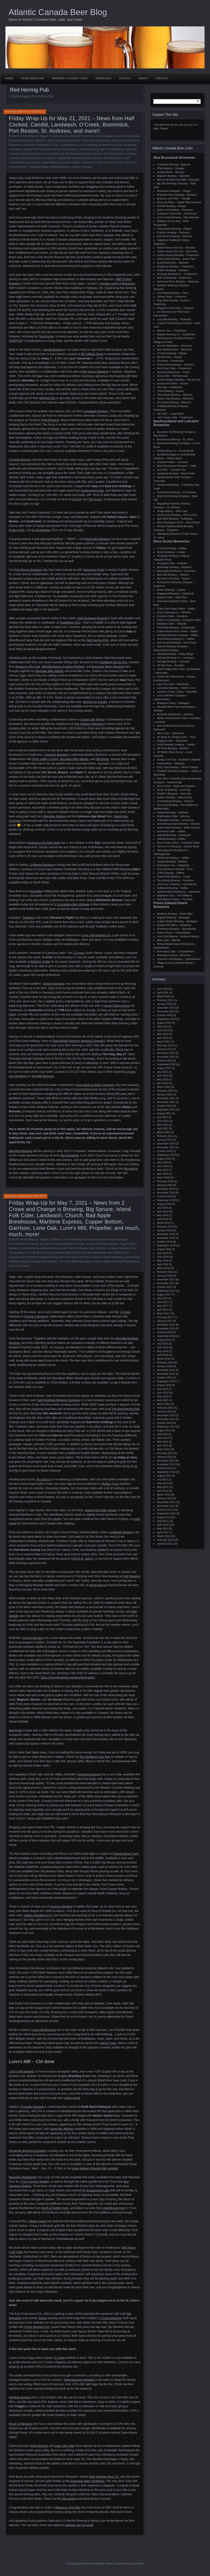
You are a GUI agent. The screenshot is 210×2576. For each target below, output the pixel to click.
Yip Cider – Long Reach (170, 413)
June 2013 (163, 1483)
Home (9, 78)
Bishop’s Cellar (40, 961)
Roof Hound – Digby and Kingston (176, 786)
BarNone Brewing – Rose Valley (175, 913)
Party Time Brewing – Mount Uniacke (177, 767)
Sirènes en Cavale (92, 162)
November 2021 (166, 1102)
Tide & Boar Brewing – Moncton (174, 394)
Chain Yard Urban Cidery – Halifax (176, 608)
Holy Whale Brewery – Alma (172, 292)
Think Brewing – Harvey (170, 391)
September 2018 (166, 1245)
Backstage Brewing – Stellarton (174, 567)
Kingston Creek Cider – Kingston (175, 308)
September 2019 (166, 1200)
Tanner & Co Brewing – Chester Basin (178, 846)
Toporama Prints (18, 166)
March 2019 (163, 1222)
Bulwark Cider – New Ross (172, 597)
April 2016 (162, 1355)
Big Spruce (43, 1479)
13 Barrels (55, 1239)
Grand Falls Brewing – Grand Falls (176, 258)
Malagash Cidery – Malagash (173, 703)
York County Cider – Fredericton (175, 417)
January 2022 (164, 1094)
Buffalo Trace (110, 1483)
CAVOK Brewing (88, 144)
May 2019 (162, 1215)
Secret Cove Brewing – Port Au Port (177, 515)
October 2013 (164, 1468)
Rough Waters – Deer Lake (172, 511)
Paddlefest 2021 (70, 622)
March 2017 (163, 1313)
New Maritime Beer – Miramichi (174, 349)
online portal (72, 2098)
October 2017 (164, 1287)
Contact (162, 78)
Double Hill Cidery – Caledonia (174, 925)
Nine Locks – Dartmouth (170, 733)
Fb (11, 340)
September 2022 (166, 1064)
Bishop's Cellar (79, 140)
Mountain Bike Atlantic (49, 671)
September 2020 (166, 1154)
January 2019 (164, 1230)
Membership (47, 398)
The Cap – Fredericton (169, 387)
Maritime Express (89, 1774)
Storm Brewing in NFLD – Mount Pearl (178, 522)
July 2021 (162, 1117)
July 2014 (162, 1434)
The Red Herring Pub (125, 1409)
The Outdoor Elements (89, 724)
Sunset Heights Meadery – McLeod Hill (178, 379)
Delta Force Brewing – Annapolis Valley (179, 620)
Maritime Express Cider (68, 1252)
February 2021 (165, 1136)
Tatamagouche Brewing (44, 1261)
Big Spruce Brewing (59, 140)
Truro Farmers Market (34, 2181)
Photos (125, 78)
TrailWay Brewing (38, 166)
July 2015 (162, 1388)
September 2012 (166, 1513)
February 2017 (165, 1317)
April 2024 (162, 992)
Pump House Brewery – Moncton (175, 364)
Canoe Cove (108, 2043)
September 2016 (166, 1336)
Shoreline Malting (70, 162)
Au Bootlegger (104, 136)
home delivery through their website (94, 2168)
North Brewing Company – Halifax (176, 744)
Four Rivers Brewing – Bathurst (174, 236)
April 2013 (162, 1490)
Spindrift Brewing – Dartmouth (174, 835)
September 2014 (166, 1426)
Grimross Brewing (88, 149)
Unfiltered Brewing (59, 166)
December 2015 (166, 1370)
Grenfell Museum (43, 1076)
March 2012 (163, 1536)
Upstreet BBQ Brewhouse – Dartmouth (178, 891)
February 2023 (165, 1045)
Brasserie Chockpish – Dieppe (174, 191)
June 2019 (163, 1211)
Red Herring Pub (113, 158)
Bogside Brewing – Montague (173, 917)
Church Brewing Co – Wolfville (174, 612)
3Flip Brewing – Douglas (170, 168)
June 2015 (163, 1392)
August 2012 (164, 1517)
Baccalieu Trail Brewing (126, 136)
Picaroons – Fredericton (170, 360)
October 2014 (164, 1422)
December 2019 (166, 1188)
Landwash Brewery (31, 153)
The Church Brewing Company (75, 1261)
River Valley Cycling (45, 759)
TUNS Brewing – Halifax (170, 872)
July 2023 (162, 1026)
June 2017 (163, 1302)
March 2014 (163, 1449)
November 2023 (166, 1011)
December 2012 (166, 1502)
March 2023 (163, 1041)
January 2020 (164, 1185)
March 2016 (163, 1358)
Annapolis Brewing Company (99, 1239)
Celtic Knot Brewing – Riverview (175, 209)
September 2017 (166, 1290)
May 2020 (162, 1170)
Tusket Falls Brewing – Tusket (174, 876)
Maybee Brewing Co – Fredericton (176, 334)
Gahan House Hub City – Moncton (176, 247)
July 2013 (162, 1479)
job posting (131, 1168)
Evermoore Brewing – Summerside (176, 928)
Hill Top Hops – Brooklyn (170, 665)
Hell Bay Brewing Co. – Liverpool (175, 657)
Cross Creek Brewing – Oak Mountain (178, 217)
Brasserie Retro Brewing (125, 140)
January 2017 (164, 1321)
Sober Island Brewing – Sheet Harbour (178, 827)
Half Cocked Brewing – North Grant (176, 642)
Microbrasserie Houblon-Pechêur (83, 153)
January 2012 (164, 1543)
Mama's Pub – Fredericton (171, 330)
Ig (15, 340)
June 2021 (163, 1121)
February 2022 (165, 1090)
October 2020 (164, 1151)
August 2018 (164, 1249)
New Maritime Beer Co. (104, 2476)
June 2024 (163, 988)
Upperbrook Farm (114, 2208)
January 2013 (164, 1498)
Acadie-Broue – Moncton (171, 172)
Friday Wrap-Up (29, 136)
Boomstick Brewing (99, 140)
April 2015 (162, 1400)
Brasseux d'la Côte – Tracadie (174, 198)
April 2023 (162, 1037)
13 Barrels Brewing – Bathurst (173, 164)
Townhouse (46, 336)
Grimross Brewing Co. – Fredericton (177, 274)
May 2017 (162, 1305)
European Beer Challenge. (87, 2481)
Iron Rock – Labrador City (171, 469)
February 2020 (165, 1181)
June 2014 (163, 1438)
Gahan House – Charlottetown (174, 932)
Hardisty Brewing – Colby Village (175, 654)
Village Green (38, 2221)
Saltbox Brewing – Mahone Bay (174, 797)
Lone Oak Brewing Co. (96, 935)
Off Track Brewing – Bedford (173, 748)
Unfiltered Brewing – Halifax (172, 888)
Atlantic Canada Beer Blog (58, 12)
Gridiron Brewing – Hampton (173, 270)
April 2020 (162, 1173)
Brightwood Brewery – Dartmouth (175, 593)
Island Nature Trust (126, 1853)
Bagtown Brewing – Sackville (173, 175)
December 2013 (166, 1460)
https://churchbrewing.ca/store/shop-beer (67, 1677)
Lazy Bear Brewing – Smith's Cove (176, 688)
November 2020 (166, 1147)
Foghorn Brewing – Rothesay (173, 232)
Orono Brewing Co (36, 2327)
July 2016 (162, 1343)
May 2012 (162, 1528)
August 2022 (164, 1068)
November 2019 (166, 1192)
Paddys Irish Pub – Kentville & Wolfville (179, 759)
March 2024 (163, 996)
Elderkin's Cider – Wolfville (172, 623)
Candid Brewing (68, 144)
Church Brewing (33, 1638)
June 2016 (163, 1347)
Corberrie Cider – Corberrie (172, 616)
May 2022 (162, 1079)
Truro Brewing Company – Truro (175, 869)
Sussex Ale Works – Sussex (172, 383)
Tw (19, 340)
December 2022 (166, 1053)
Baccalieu (36, 891)
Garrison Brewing (29, 1248)
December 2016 (166, 1324)
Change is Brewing (35, 1316)
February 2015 (165, 1407)
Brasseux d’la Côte (68, 2507)
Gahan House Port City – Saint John (177, 251)
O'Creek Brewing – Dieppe (172, 353)
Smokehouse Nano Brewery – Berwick (178, 823)
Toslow (97, 1261)
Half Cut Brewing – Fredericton (174, 277)
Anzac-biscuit (98, 1585)
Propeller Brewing (48, 1257)
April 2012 (162, 1532)
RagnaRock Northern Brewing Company (80, 158)
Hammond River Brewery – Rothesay (177, 281)
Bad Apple (15, 1730)
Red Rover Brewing (90, 1257)
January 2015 (164, 1411)
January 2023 (164, 1049)
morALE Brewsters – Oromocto (174, 345)
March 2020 (163, 1177)
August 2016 (164, 1339)
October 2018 (164, 1241)
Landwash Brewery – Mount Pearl (176, 473)
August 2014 (164, 1430)
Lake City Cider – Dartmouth (173, 684)
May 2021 (162, 1124)
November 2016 (166, 1328)
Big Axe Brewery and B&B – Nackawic (178, 179)
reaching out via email (79, 2525)
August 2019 (164, 1204)
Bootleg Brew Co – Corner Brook (175, 450)
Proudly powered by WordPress (85, 2563)
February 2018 (165, 1271)
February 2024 (165, 1000)
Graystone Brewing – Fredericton (175, 266)
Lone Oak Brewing (53, 153)
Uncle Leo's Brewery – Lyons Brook (177, 884)
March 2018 (163, 1268)
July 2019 (162, 1207)
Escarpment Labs (92, 490)
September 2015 (166, 1381)
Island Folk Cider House (74, 1248)
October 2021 (164, 1105)
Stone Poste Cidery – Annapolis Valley (178, 842)
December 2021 (166, 1098)
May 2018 (162, 1260)
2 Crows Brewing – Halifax (172, 548)
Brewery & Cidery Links (70, 78)
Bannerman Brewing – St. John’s (175, 439)
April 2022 (162, 1083)
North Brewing (29, 1257)
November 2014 (166, 1419)
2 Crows (78, 952)
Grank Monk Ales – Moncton (173, 262)
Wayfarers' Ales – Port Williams (174, 895)
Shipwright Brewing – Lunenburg (175, 820)
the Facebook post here (95, 1756)
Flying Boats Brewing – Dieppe (174, 228)
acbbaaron (23, 1196)
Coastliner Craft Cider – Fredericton (177, 213)
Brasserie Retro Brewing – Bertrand (177, 194)
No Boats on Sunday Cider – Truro (176, 737)
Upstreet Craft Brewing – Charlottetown (179, 959)
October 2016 (164, 1332)
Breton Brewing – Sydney (171, 589)
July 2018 (162, 1253)
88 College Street (92, 354)
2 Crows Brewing (59, 136)
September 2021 (166, 1109)
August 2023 (164, 1022)
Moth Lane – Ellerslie (168, 940)
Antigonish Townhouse (82, 136)
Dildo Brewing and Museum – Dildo (176, 465)
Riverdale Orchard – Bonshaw (174, 955)
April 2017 (162, 1309)
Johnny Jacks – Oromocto (171, 296)
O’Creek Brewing (20, 459)
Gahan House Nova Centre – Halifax (177, 631)
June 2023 (163, 1030)
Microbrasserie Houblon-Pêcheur (63, 666)
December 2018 (166, 1234)
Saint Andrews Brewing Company (58, 1400)
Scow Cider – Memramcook (172, 376)
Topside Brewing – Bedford (172, 861)
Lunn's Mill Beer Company (39, 1252)
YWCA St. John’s (82, 1558)
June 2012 (163, 1524)
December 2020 (166, 1143)
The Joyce (131, 162)
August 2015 (164, 1385)
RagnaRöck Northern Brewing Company (79, 1041)
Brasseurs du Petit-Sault (44, 842)
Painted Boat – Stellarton (171, 763)
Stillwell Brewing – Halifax (171, 838)
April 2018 (162, 1264)
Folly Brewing (69, 149)
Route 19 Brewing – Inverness (174, 789)
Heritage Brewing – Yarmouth (173, 661)
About (143, 78)
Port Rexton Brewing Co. (43, 158)
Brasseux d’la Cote (28, 666)
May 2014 (162, 1441)
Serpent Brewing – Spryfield (172, 812)
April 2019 (162, 1219)
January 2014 (164, 1456)
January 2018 (164, 1275)
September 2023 (166, 1019)
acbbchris (22, 111)
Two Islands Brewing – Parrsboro (175, 880)
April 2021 (162, 1128)
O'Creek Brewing (18, 158)
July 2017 (162, 1298)
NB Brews (102, 759)
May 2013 (162, 1487)
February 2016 (165, 1362)
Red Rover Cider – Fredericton (174, 368)
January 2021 (164, 1139)
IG (135, 1466)
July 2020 (162, 1162)
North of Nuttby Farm (55, 2208)
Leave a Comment (81, 166)
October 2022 (164, 1060)
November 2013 (166, 1464)
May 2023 (162, 1034)
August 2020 (164, 1158)
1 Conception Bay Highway (72, 904)
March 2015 (163, 1404)
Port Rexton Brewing (27, 569)
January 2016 (164, 1366)
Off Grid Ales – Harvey (169, 357)
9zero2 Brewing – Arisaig (171, 552)
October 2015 (164, 1377)
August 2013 (164, 1475)
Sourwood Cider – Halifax (171, 831)
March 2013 (163, 1494)
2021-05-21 (38, 111)
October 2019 (164, 1196)
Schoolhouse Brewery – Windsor (175, 801)
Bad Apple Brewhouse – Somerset (176, 571)
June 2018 (163, 1256)
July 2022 (162, 1071)
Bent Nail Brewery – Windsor (173, 574)
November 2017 (166, 1283)
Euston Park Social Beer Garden (42, 149)
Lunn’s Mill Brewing (21, 2071)
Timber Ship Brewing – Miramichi (175, 398)
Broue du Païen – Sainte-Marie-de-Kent (179, 202)
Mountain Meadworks (94, 1252)
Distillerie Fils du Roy (110, 144)
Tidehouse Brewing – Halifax (173, 857)
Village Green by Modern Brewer (121, 1261)
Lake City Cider (97, 1248)
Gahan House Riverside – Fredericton (178, 255)
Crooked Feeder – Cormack (172, 462)
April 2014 (162, 1445)
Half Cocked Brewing (111, 149)
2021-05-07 (39, 1196)
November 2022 (166, 1056)
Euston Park (17, 530)
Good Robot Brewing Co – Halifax (176, 638)
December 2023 (166, 1007)
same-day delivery (62, 2128)
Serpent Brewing (50, 162)
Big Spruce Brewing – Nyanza (173, 578)
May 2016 (162, 1351)
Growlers (103, 78)
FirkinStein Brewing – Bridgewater (176, 627)
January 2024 (164, 1004)
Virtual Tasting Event (116, 1005)
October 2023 (164, 1015)
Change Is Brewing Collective (102, 1243)
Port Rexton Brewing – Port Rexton (176, 492)
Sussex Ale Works (114, 162)
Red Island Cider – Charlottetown (175, 951)
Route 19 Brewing (113, 1257)
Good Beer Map (32, 78)
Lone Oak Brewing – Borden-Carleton (178, 936)
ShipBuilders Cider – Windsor (173, 816)
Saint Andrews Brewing (92, 618)
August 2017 (164, 1294)
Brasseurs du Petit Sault (22, 144)
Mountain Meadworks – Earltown (175, 714)
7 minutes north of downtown (116, 283)
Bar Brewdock (38, 140)
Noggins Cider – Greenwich (172, 740)
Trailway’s (28, 917)
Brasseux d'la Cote (47, 144)
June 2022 (163, 1075)
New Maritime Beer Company (120, 153)
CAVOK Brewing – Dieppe (171, 206)
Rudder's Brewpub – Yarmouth (174, 793)
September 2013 (166, 1472)
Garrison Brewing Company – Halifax (177, 635)
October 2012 (164, 1509)
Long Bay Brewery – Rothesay (174, 319)
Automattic (137, 2563)
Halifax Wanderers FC (38, 1915)
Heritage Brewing (49, 1248)
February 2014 (165, 1453)
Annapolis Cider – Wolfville (172, 563)
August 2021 (164, 1113)
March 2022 (163, 1087)
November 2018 (166, 1238)
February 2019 (165, 1226)
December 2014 (166, 1415)
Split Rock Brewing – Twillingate (175, 518)
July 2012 (162, 1521)
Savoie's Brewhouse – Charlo (173, 372)
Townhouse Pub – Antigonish (173, 865)
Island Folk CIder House (100, 1510)
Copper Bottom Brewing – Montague (177, 921)
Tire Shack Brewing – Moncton (174, 402)
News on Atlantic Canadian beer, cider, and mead (45, 19)
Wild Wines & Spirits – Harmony (175, 899)
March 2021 (163, 1132)
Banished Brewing (19, 140)
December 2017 (166, 1279)
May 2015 (162, 1396)
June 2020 (163, 1166)
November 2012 (166, 1506)
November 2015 (166, 1373)
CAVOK (77, 499)
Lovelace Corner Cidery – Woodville (177, 691)
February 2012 (165, 1539)
